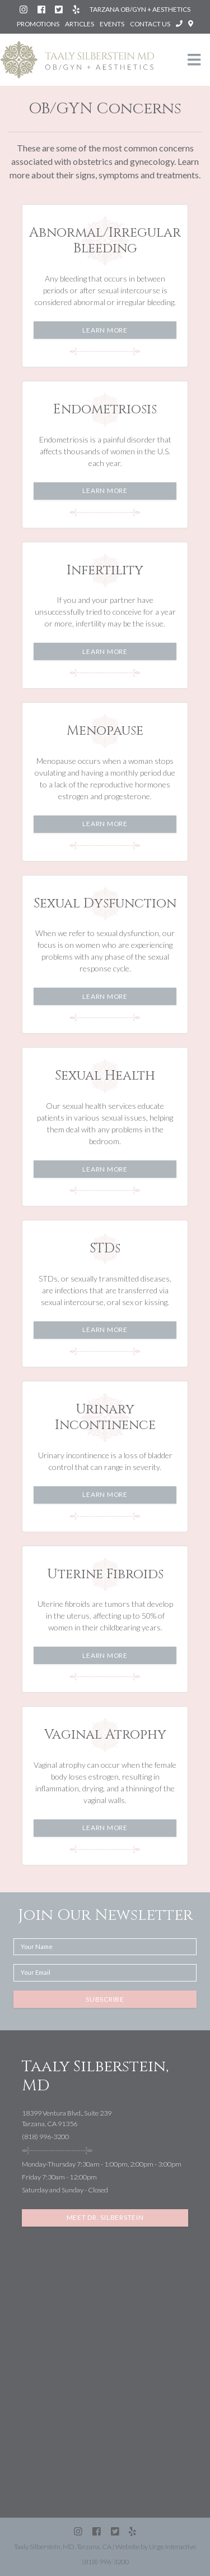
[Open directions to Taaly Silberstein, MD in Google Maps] (190, 23)
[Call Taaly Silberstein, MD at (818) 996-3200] (180, 23)
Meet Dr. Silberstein (105, 2217)
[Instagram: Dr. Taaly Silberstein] (24, 9)
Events (112, 24)
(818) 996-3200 (45, 2136)
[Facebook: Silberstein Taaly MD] (42, 9)
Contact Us (150, 24)
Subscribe (105, 1999)
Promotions (38, 24)
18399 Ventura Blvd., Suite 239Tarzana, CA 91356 (66, 2118)
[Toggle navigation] (194, 59)
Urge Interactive (172, 2546)
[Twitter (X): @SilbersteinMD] (59, 9)
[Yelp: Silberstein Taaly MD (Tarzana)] (76, 9)
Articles (79, 24)
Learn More (105, 330)
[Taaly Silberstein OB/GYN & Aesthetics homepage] (77, 60)
